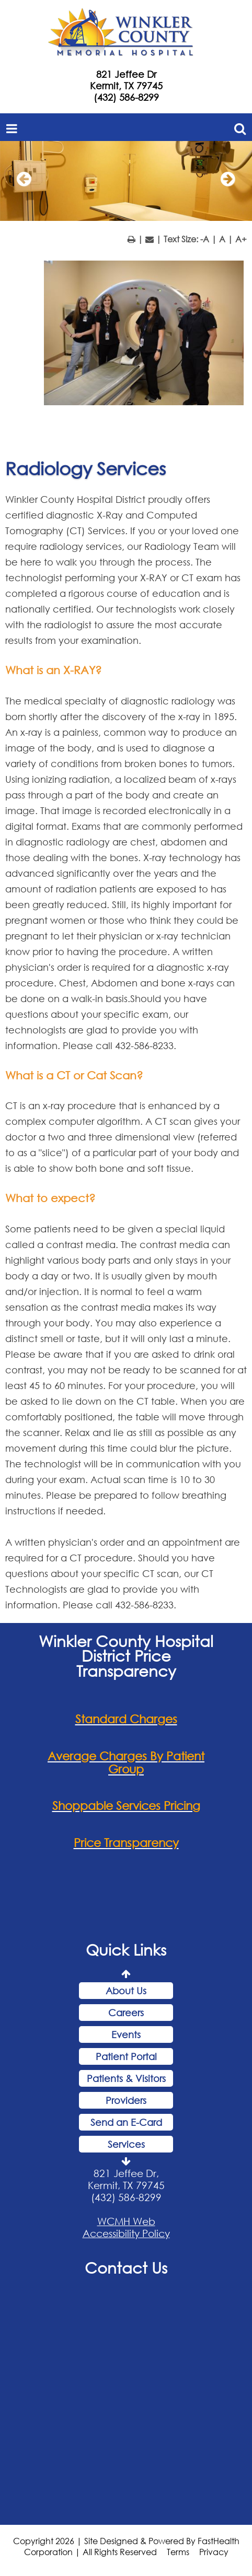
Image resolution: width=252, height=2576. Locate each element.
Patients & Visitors (126, 2078)
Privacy (213, 2551)
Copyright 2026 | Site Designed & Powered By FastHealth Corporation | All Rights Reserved (126, 2546)
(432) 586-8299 (126, 97)
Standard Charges (126, 1718)
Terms (178, 2551)
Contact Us (126, 2267)
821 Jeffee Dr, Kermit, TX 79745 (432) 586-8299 (126, 2185)
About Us (126, 1990)
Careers (126, 2012)
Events (126, 2034)
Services (126, 2144)
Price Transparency (126, 1842)
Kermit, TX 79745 (126, 85)
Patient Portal (126, 2056)
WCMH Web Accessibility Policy (126, 2227)
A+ (241, 238)
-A (204, 238)
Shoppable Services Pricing (126, 1805)
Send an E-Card (126, 2122)
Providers (126, 2100)
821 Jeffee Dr (126, 74)
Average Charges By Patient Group (126, 1762)
